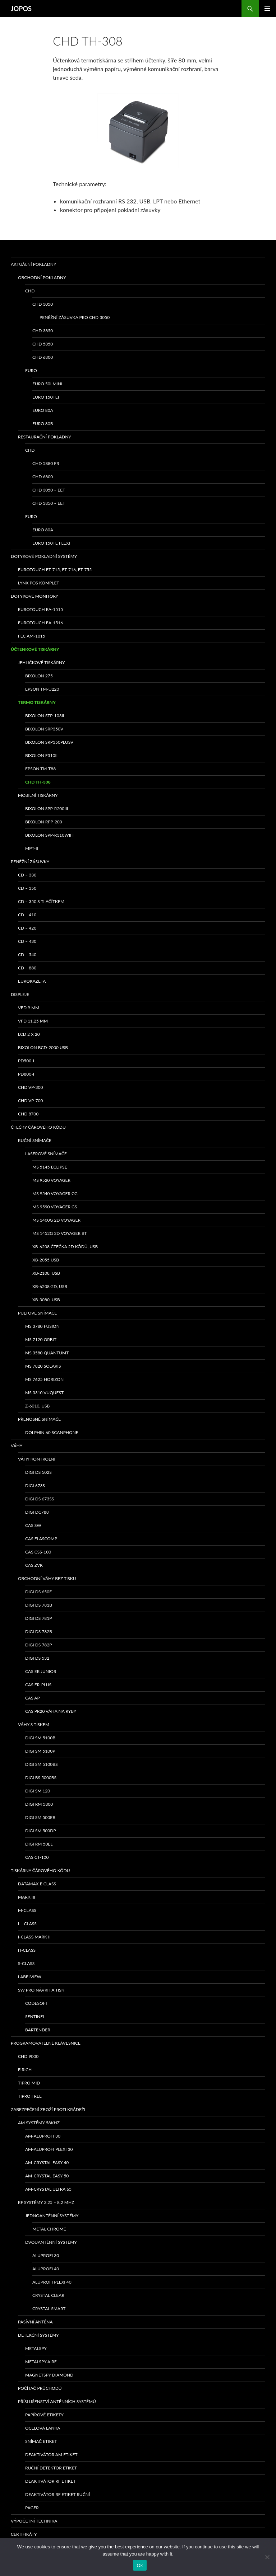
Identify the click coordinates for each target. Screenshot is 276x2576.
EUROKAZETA (32, 981)
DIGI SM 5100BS (41, 1764)
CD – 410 (27, 914)
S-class (26, 1963)
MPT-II (31, 848)
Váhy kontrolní (36, 1459)
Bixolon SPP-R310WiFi (49, 835)
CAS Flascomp (41, 1538)
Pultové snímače (37, 1313)
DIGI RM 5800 (39, 1804)
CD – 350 (27, 888)
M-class (27, 1910)
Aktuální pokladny (33, 264)
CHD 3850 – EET (48, 503)
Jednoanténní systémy (51, 2215)
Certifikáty (24, 2534)
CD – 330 (27, 875)
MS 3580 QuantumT (47, 1352)
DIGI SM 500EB (40, 1817)
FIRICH (25, 2069)
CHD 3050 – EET (48, 490)
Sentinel (35, 2016)
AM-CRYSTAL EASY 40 (47, 2162)
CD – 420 (27, 928)
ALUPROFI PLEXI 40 (52, 2282)
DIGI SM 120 (37, 1791)
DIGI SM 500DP (40, 1830)
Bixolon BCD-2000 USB (43, 1047)
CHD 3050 (42, 304)
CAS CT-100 (37, 1857)
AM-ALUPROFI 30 (42, 2136)
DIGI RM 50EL (38, 1844)
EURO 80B (42, 423)
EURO (31, 370)
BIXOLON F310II (41, 755)
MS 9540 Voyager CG (55, 1193)
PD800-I (26, 1074)
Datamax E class (37, 1883)
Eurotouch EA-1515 (40, 609)
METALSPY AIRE (41, 2361)
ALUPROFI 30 (45, 2255)
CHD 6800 (42, 357)
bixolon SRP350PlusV (49, 742)
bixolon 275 (39, 675)
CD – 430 (27, 941)
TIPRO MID (29, 2083)
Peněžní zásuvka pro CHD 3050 (75, 317)
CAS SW (33, 1525)
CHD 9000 (28, 2056)
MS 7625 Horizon (44, 1379)
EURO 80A (42, 410)
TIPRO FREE (30, 2096)
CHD (29, 290)
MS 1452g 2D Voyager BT (59, 1233)
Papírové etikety (44, 2414)
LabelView (29, 1976)
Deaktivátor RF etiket (50, 2481)
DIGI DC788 (37, 1512)
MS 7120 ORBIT (40, 1339)
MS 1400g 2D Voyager (56, 1220)
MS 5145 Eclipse (49, 1167)
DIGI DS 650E (38, 1591)
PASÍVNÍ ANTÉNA (35, 2321)
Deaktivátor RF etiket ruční (57, 2494)
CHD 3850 (42, 330)
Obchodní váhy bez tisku (47, 1578)
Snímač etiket (41, 2441)
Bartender (37, 2029)
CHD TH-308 (38, 782)
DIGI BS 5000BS (40, 1777)
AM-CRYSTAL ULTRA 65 (48, 2189)
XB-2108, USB (46, 1273)
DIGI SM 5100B (40, 1737)
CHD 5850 (42, 344)
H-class (27, 1950)
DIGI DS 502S (38, 1472)
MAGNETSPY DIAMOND (49, 2375)
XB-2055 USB (45, 1260)
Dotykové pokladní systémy (44, 556)
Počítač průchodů (40, 2388)
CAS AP (32, 1698)
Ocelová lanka (42, 2428)
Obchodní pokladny (42, 277)
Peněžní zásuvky (30, 861)
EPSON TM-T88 (40, 768)
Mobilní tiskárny (38, 795)
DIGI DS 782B (38, 1631)
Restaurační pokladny (44, 436)
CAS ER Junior (40, 1671)
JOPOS (21, 9)
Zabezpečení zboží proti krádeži (48, 2109)
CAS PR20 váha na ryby (50, 1711)
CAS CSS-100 (38, 1552)
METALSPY (36, 2348)
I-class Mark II (34, 1937)
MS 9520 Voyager (51, 1180)
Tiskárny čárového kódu (40, 1870)
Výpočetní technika (34, 2521)
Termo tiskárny (37, 702)
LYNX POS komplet (38, 583)
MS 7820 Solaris (43, 1366)
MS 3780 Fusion (42, 1326)
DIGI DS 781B (38, 1605)
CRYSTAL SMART (48, 2308)
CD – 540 (27, 954)
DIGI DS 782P (38, 1644)
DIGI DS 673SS (39, 1498)
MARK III (26, 1897)
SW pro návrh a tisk (41, 1990)
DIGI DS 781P (38, 1618)
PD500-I (26, 1060)
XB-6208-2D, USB (49, 1286)
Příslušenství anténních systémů (57, 2401)
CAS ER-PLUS (38, 1684)
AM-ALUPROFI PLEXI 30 (49, 2149)
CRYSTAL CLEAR (48, 2295)
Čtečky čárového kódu (38, 1127)
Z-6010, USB (37, 1406)
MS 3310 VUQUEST (44, 1392)
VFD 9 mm (28, 1007)
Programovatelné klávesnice (45, 2043)
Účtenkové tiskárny (35, 649)
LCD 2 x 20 (29, 1034)
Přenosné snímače (39, 1419)
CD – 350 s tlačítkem (41, 901)
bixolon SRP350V (44, 729)
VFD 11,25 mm (33, 1021)
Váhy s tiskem (33, 1724)
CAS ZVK (34, 1565)
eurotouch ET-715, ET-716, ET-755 (55, 569)
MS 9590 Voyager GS (54, 1206)
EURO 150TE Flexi (51, 543)
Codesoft (36, 2003)
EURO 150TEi (45, 397)
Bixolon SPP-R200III (46, 808)
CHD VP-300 (30, 1087)
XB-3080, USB (46, 1299)
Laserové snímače (46, 1153)
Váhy (16, 1445)
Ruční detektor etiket (51, 2468)
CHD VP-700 (30, 1100)
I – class (27, 1923)
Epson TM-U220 (42, 689)
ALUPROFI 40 (45, 2268)
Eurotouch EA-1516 (40, 622)
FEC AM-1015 (31, 636)
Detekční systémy (38, 2335)
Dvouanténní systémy (51, 2242)
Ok (140, 2565)
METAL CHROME (49, 2229)
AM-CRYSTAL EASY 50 (47, 2175)
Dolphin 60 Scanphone (51, 1432)
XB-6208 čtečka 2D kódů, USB (65, 1246)
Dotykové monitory (34, 596)
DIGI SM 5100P (40, 1751)
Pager (32, 2507)
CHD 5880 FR (45, 463)
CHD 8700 (28, 1114)
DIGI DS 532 (37, 1658)
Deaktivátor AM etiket (51, 2454)
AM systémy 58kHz (39, 2122)
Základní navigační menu (267, 8)
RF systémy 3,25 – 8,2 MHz (46, 2202)
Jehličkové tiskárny (41, 662)
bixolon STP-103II (44, 715)
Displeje (20, 994)
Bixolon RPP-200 (43, 821)
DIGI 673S (35, 1485)
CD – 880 (27, 967)
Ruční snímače (34, 1140)
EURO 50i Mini (47, 383)
